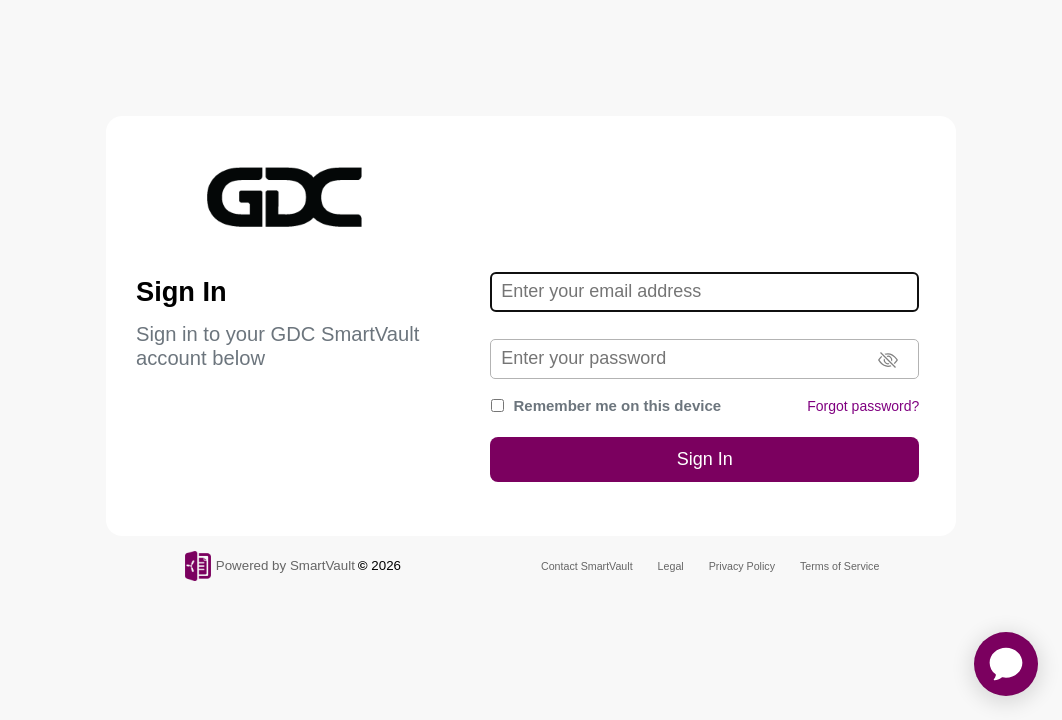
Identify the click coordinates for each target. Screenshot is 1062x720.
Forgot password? (863, 406)
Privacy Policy (742, 566)
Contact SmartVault (587, 566)
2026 (386, 565)
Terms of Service (839, 566)
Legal (671, 566)
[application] (1006, 664)
